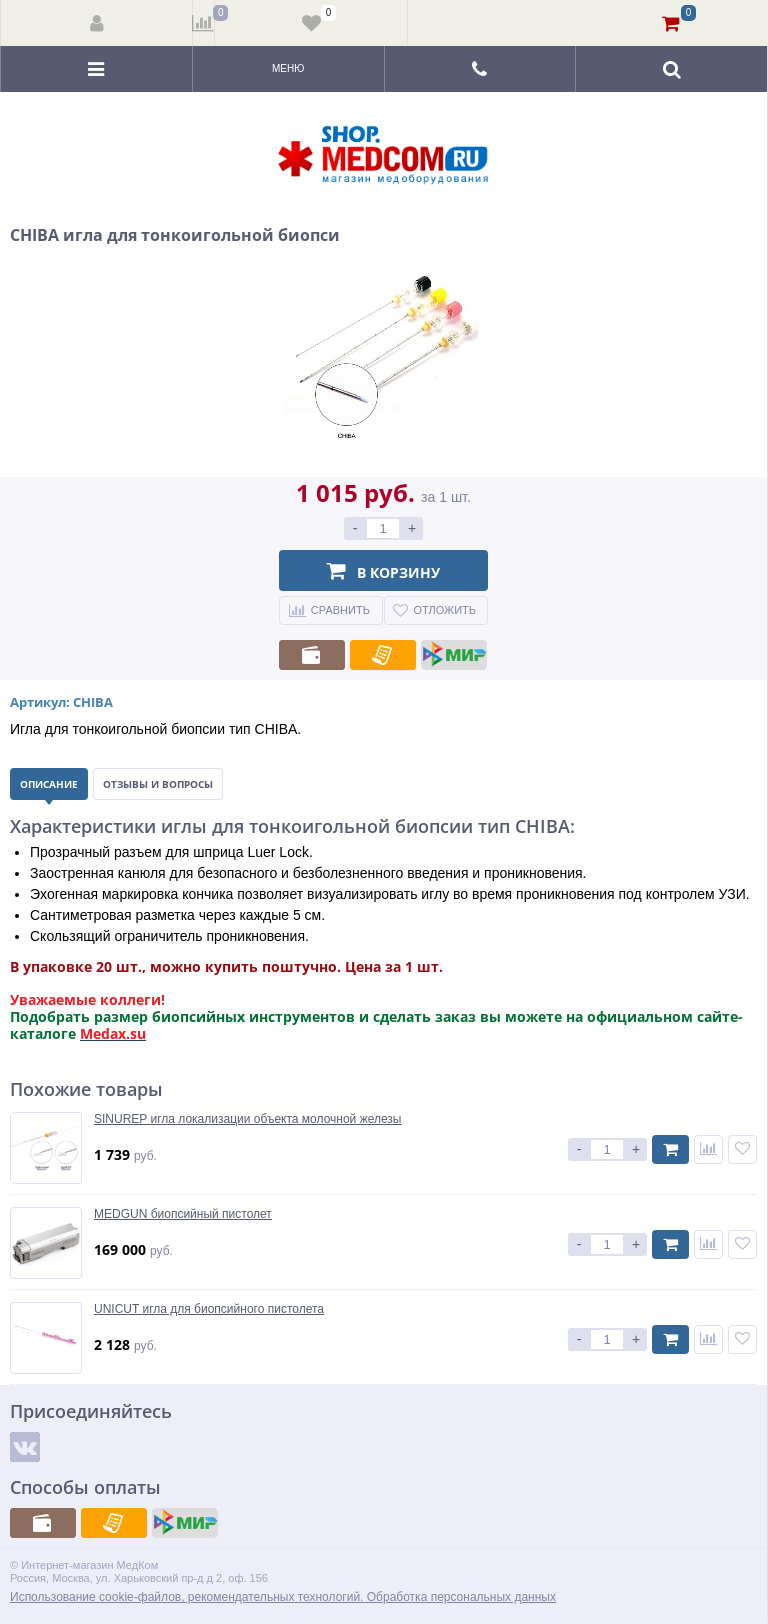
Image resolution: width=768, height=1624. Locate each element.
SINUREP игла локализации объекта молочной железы (248, 1119)
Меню (288, 68)
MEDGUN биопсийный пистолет (183, 1214)
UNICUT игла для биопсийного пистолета (209, 1309)
